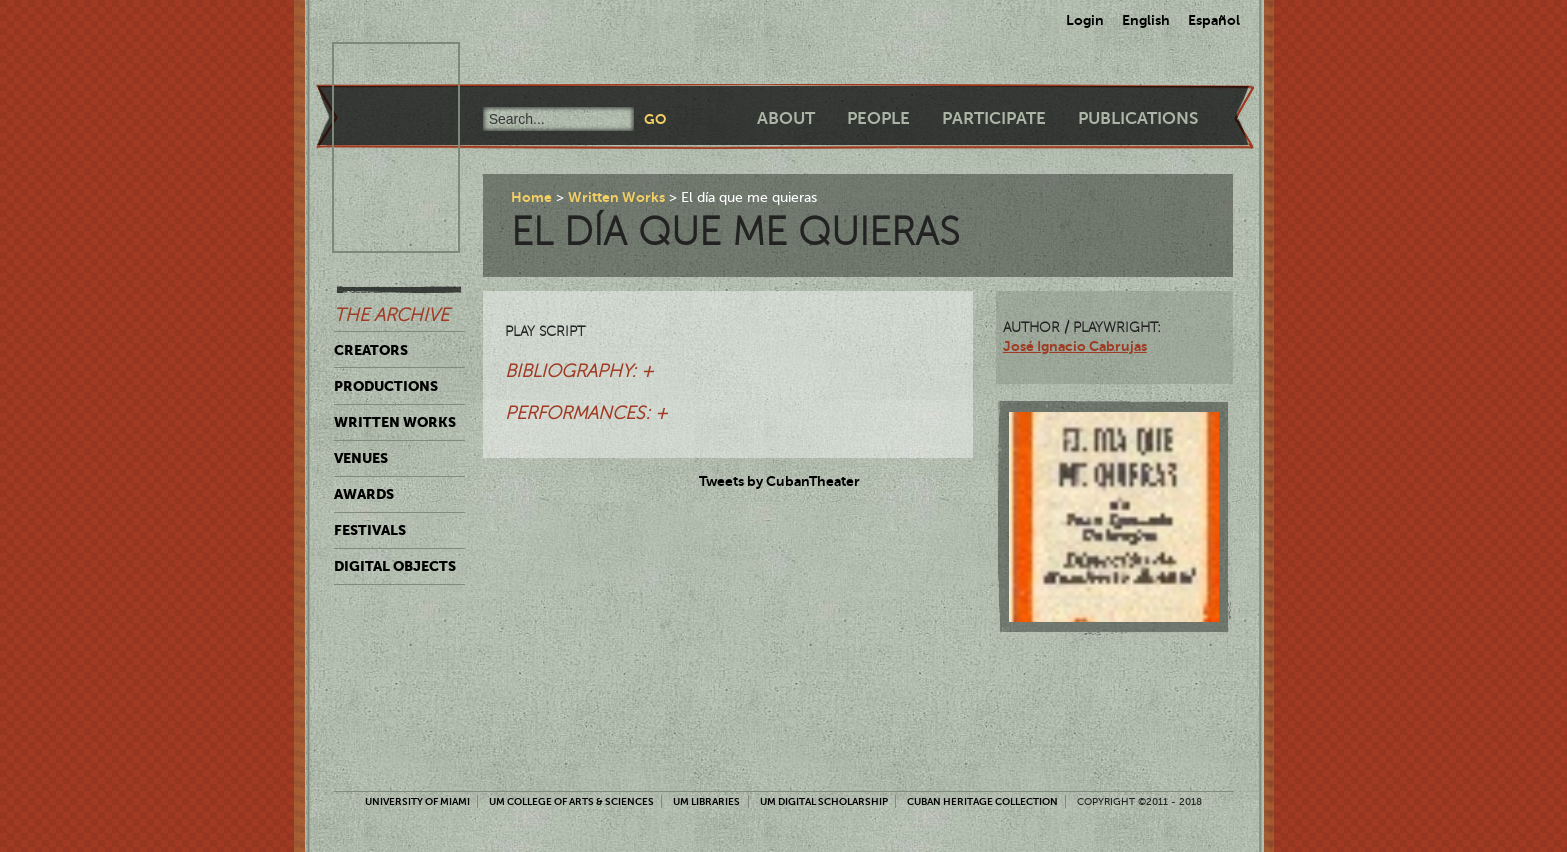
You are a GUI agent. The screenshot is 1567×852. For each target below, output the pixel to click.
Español (1214, 20)
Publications (1138, 118)
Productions (386, 386)
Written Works (395, 422)
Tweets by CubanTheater (779, 481)
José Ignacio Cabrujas (1075, 346)
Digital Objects (395, 566)
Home (531, 197)
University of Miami (417, 801)
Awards (364, 494)
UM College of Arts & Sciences (571, 801)
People (878, 118)
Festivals (370, 530)
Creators (371, 350)
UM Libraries (706, 801)
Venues (361, 458)
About (786, 118)
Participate (994, 118)
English (1146, 20)
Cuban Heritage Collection (982, 801)
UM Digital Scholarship (824, 801)
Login (1085, 20)
